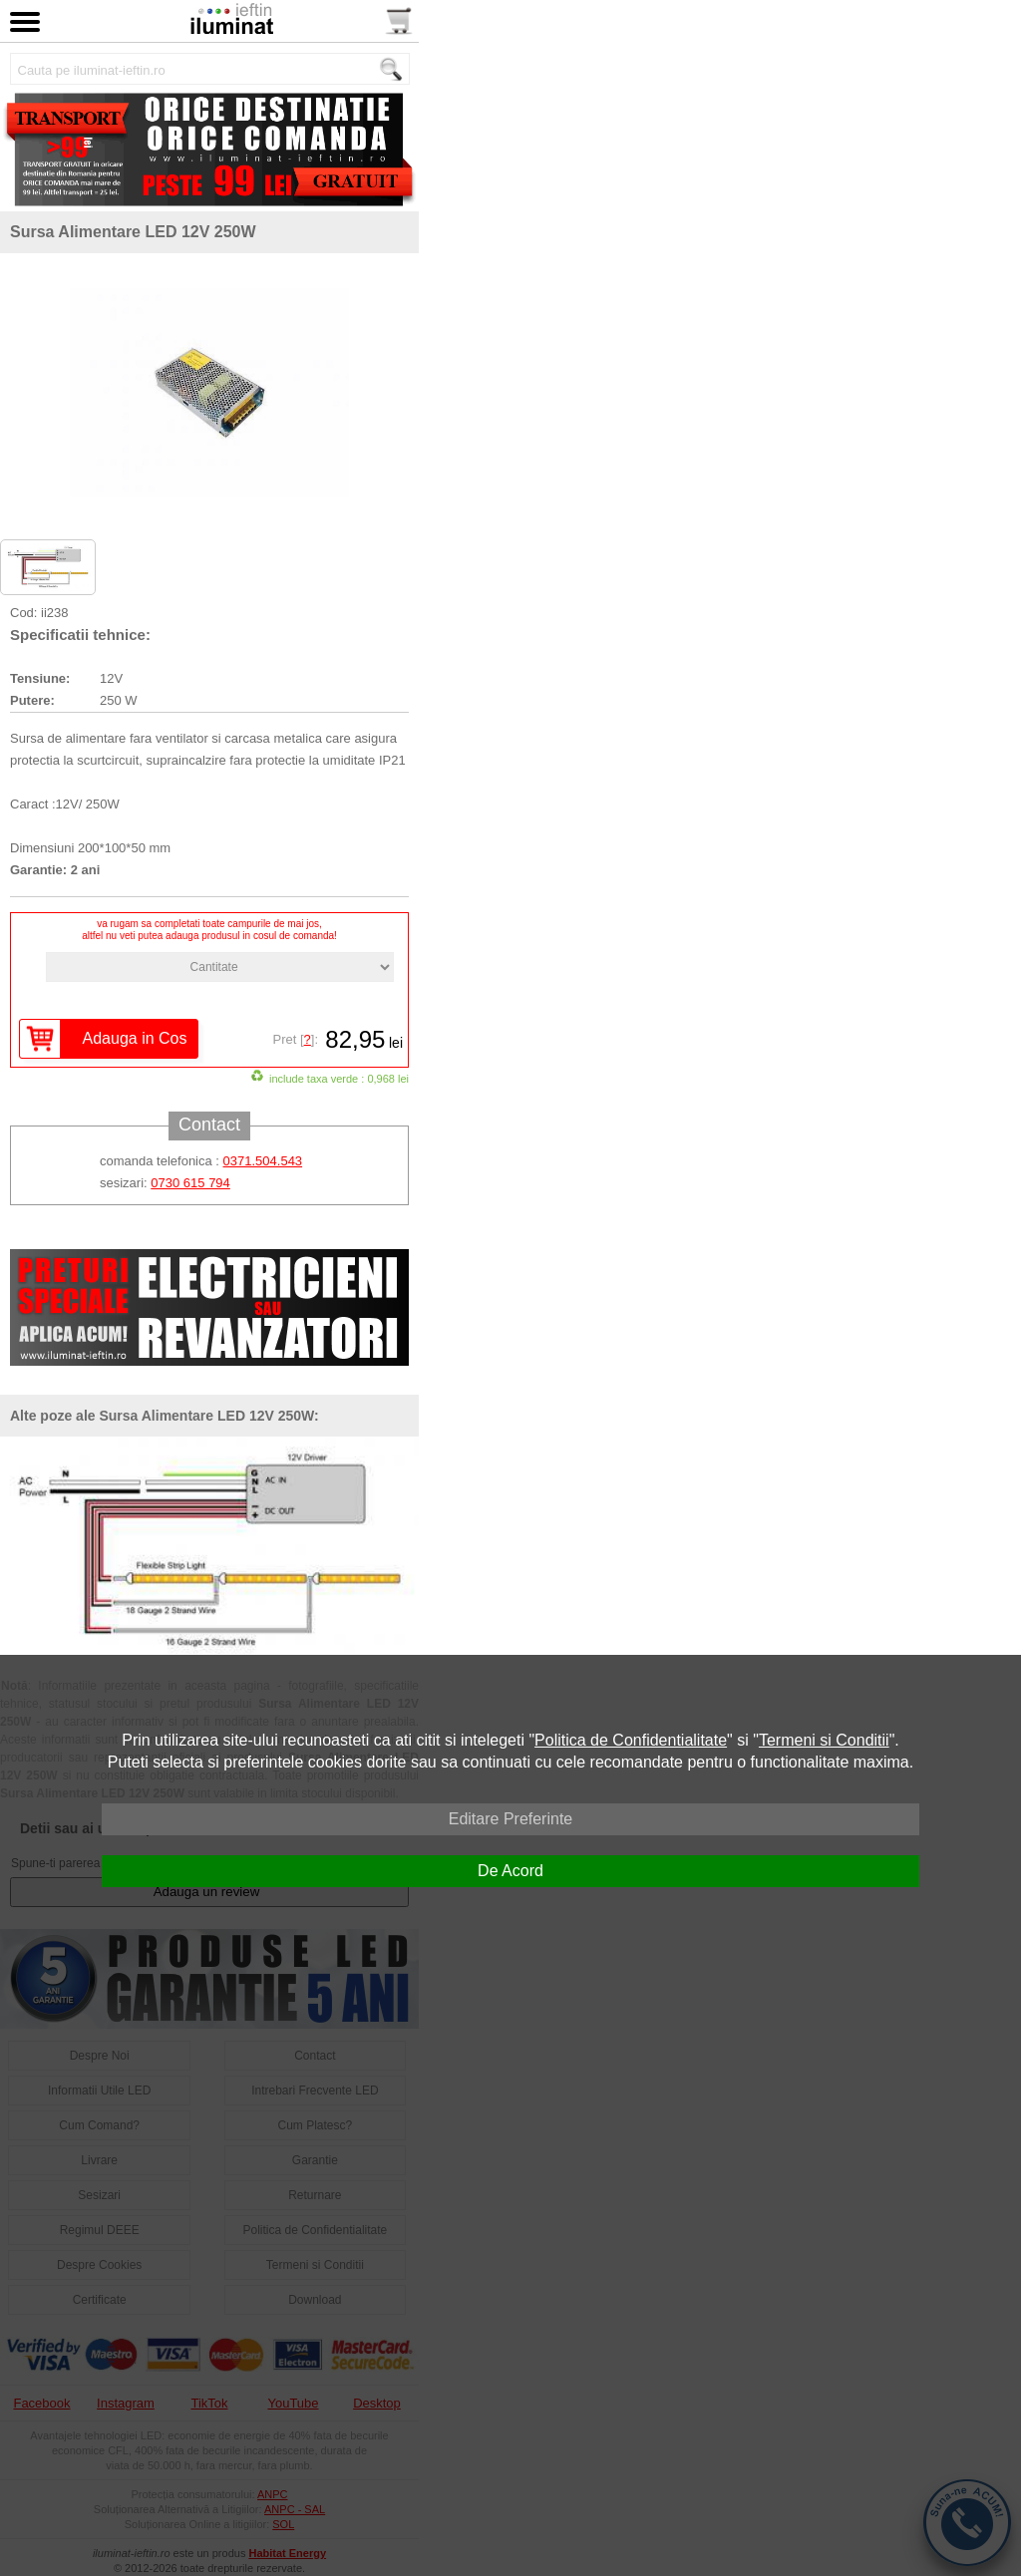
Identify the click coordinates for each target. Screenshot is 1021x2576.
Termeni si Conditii (824, 1740)
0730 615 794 (190, 1182)
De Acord (510, 1870)
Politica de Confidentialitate (630, 1740)
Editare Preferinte (511, 1818)
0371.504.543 (263, 1160)
